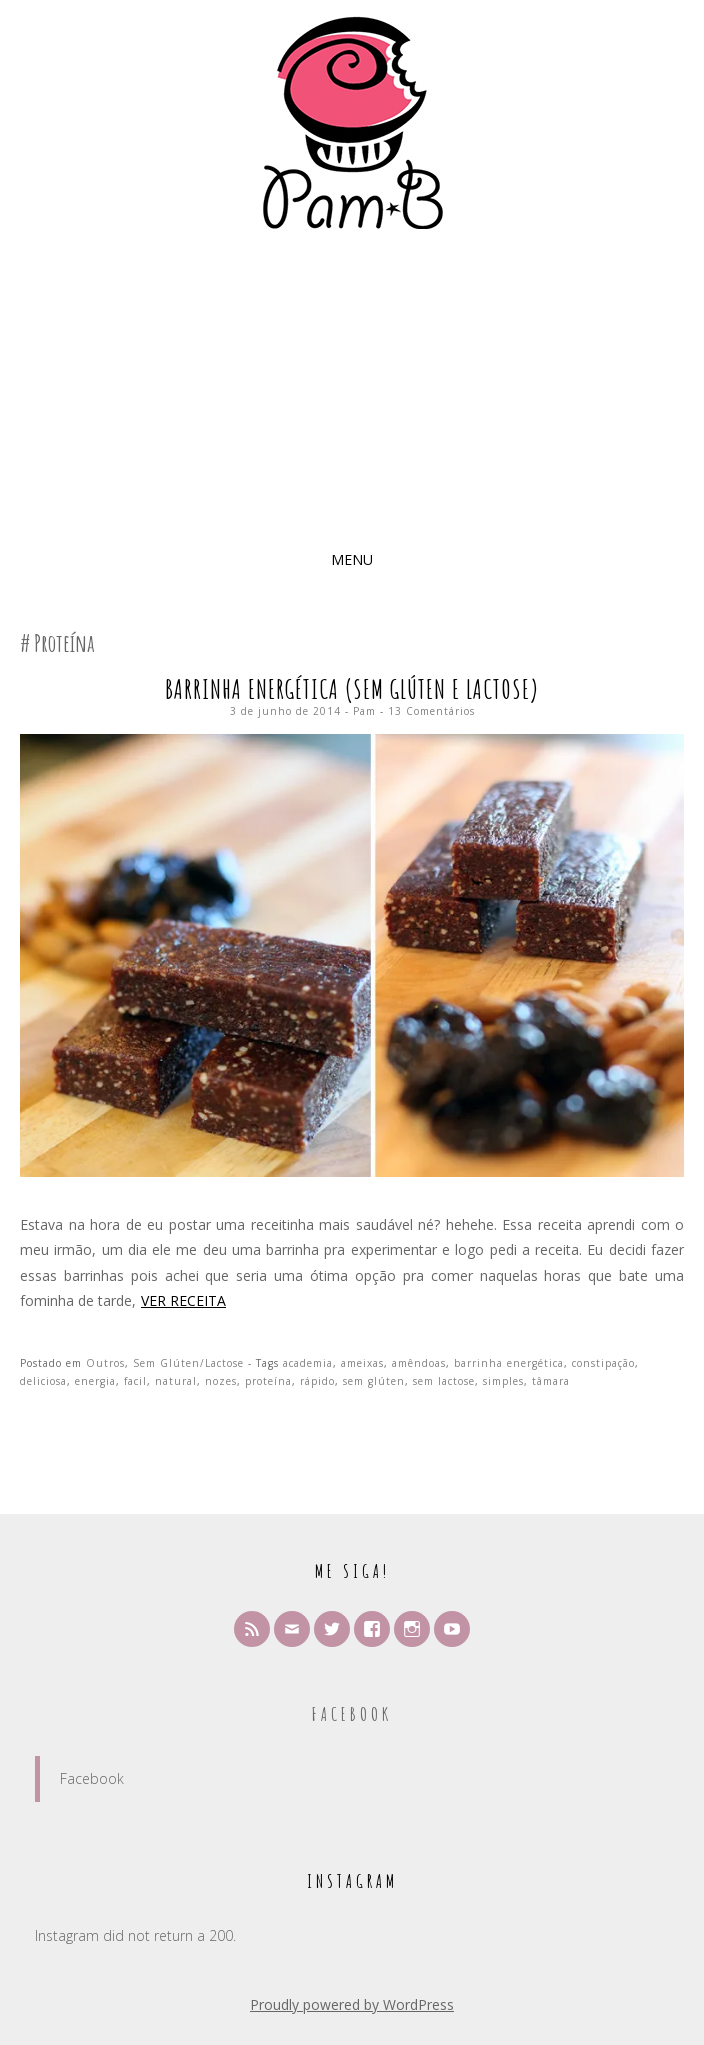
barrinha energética (509, 1363)
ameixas (362, 1363)
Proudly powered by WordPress (352, 2004)
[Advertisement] (352, 390)
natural (176, 1381)
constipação (603, 1363)
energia (95, 1381)
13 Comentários (431, 711)
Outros (105, 1363)
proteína (268, 1381)
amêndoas (419, 1363)
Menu (352, 559)
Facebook (352, 1714)
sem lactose (444, 1381)
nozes (221, 1381)
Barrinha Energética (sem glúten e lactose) (352, 689)
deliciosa (43, 1381)
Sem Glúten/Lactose (188, 1363)
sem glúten (374, 1381)
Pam (364, 711)
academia (308, 1363)
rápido (317, 1381)
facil (135, 1381)
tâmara (551, 1381)
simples (503, 1381)
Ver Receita (183, 1300)
